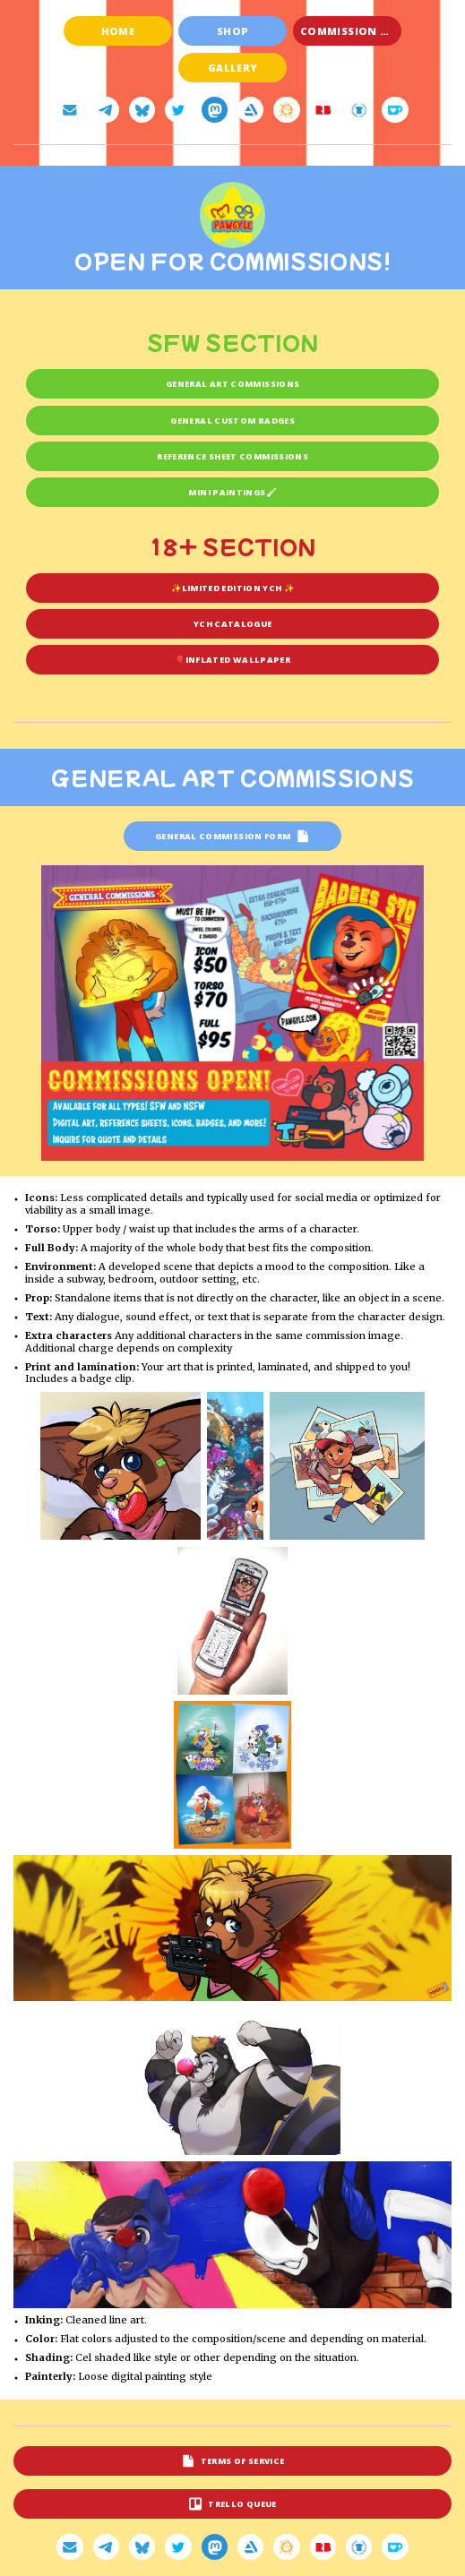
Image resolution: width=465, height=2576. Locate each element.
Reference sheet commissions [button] (232, 456)
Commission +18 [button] (349, 31)
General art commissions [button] (232, 384)
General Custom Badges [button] (232, 420)
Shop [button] (232, 31)
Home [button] (117, 31)
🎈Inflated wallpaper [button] (232, 659)
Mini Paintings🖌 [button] (232, 492)
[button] (69, 110)
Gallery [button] (233, 67)
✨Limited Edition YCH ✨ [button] (232, 588)
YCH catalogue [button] (233, 624)
